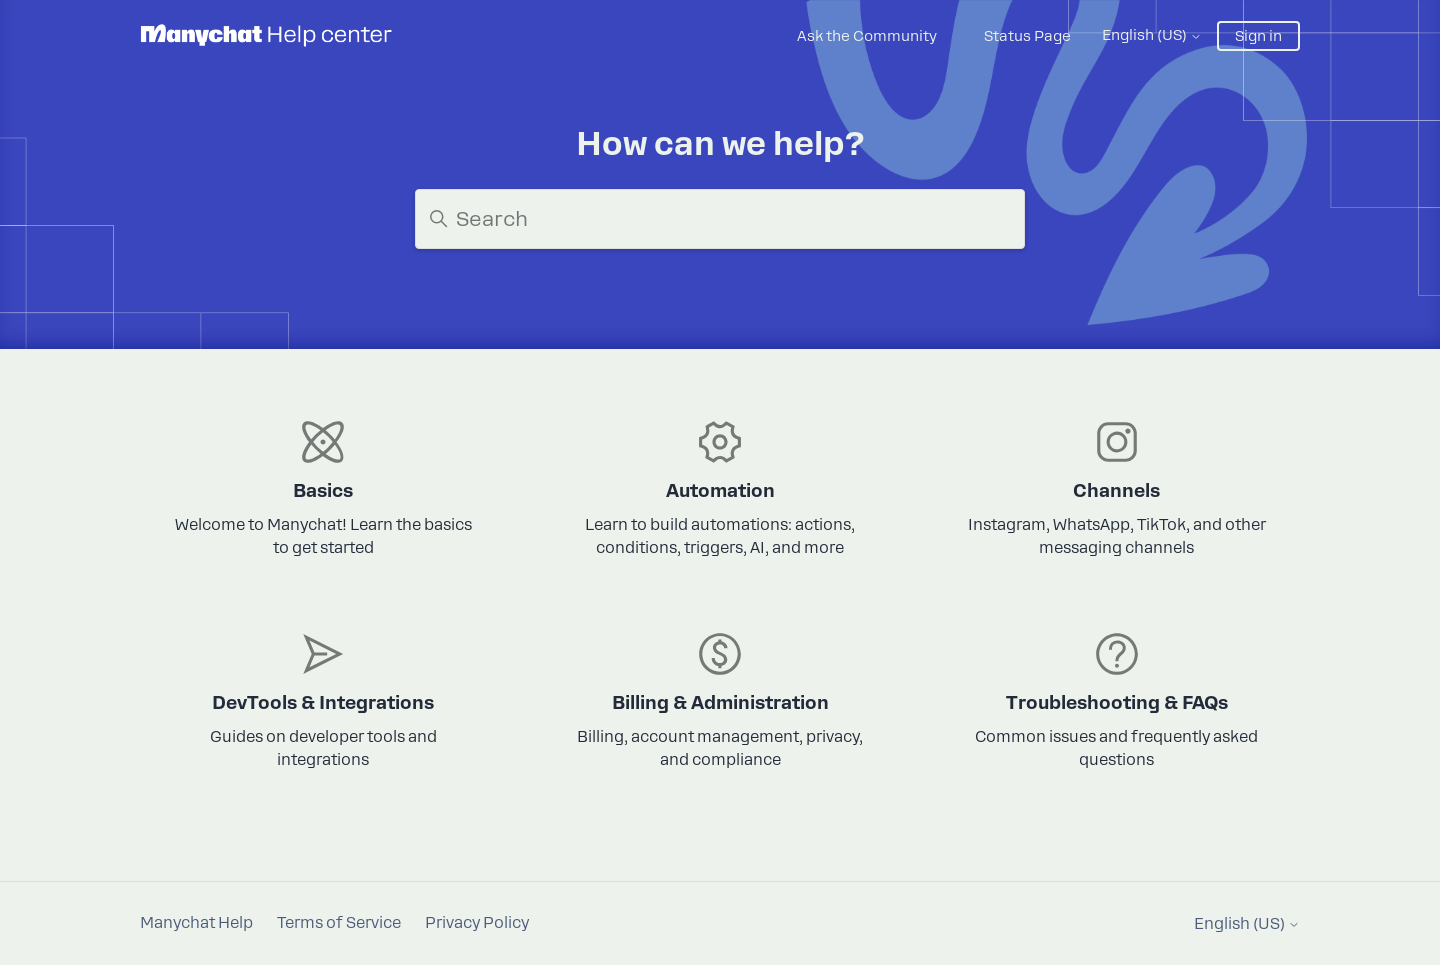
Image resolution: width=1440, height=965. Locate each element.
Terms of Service (339, 923)
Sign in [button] (1258, 36)
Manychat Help (196, 923)
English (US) (1152, 35)
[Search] (720, 219)
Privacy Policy (477, 923)
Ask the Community (867, 36)
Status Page (1027, 36)
